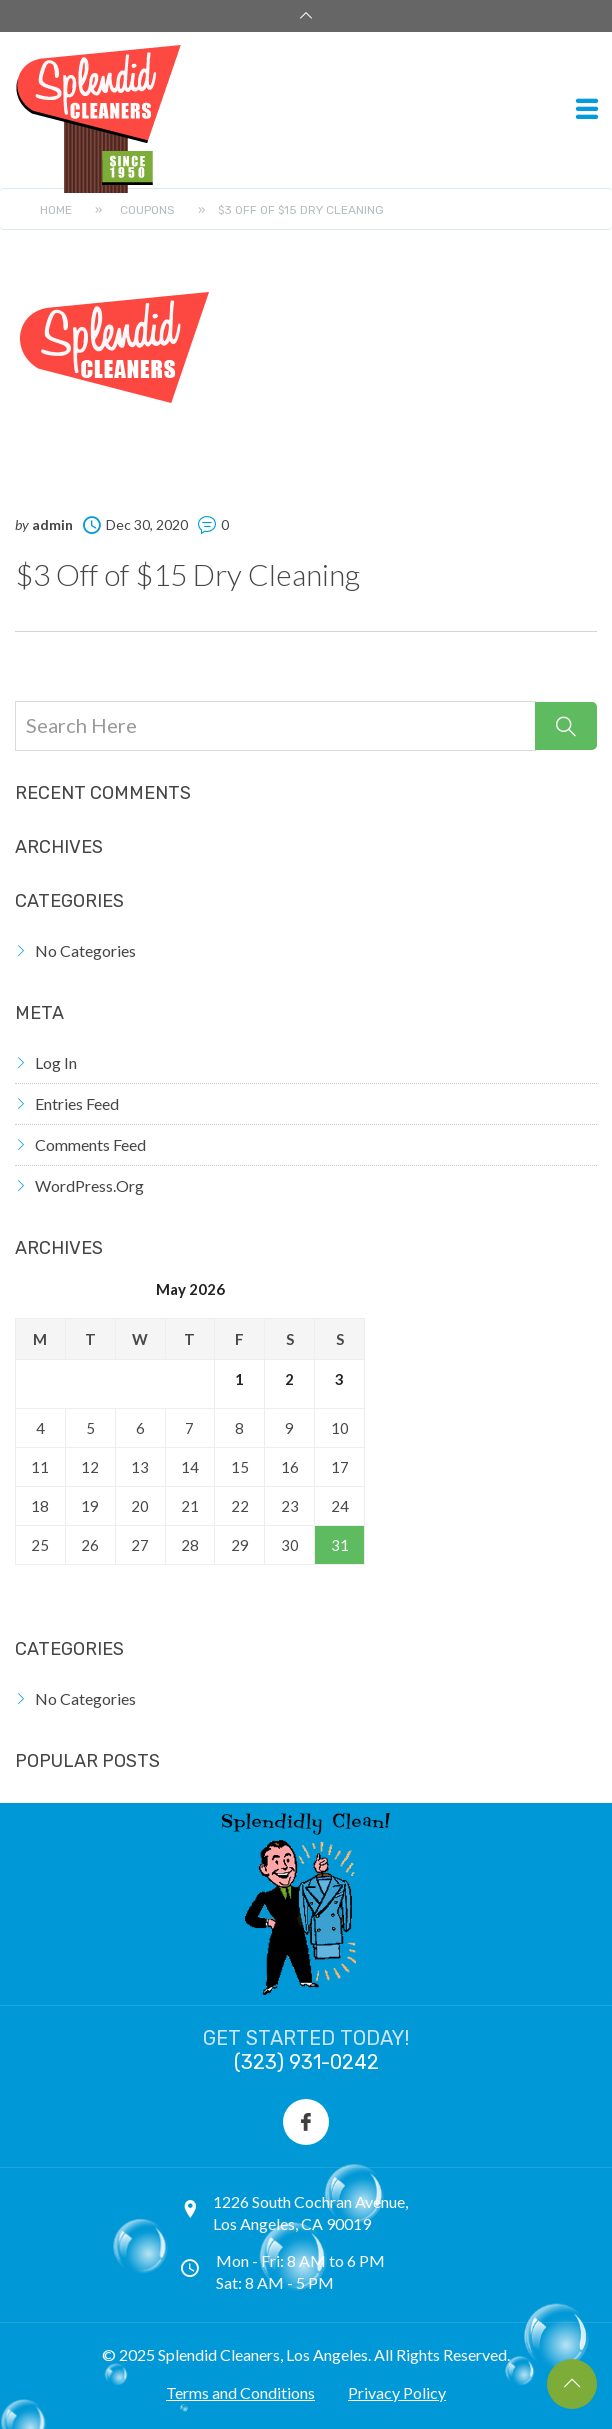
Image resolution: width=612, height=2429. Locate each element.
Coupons (147, 210)
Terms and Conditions (240, 2392)
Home (56, 210)
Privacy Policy (397, 2392)
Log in (56, 1062)
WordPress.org (89, 1185)
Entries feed (77, 1103)
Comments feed (90, 1144)
